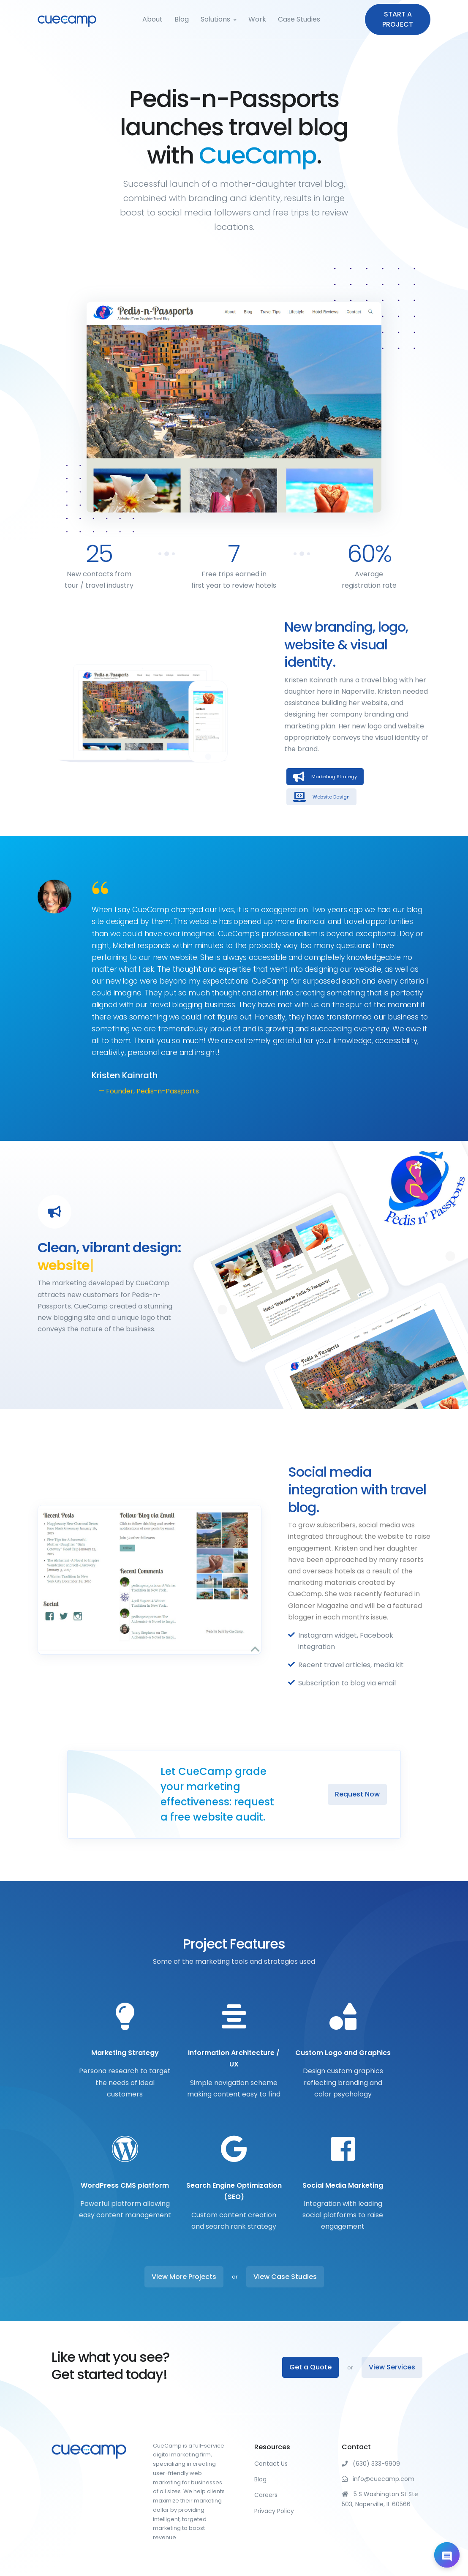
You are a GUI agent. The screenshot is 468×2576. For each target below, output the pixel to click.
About (152, 19)
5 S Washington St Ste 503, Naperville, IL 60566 (380, 2499)
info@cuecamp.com (378, 2479)
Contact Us (271, 2463)
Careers (266, 2495)
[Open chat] (447, 2555)
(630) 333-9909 (371, 2463)
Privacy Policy (274, 2511)
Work (257, 19)
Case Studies (299, 19)
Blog (181, 19)
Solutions (215, 19)
